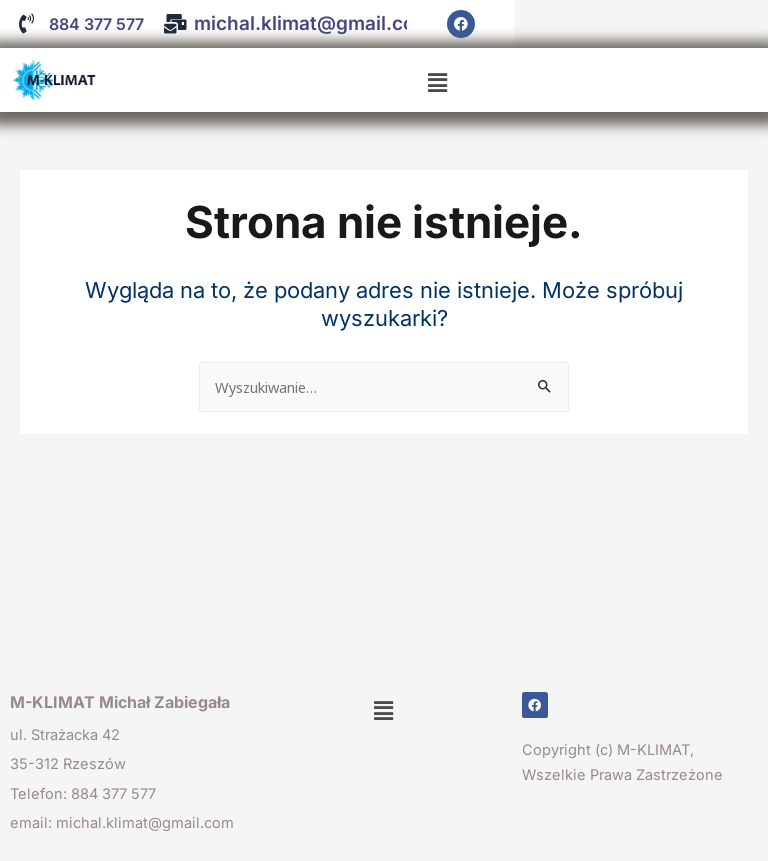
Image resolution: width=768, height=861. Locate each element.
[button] (438, 83)
